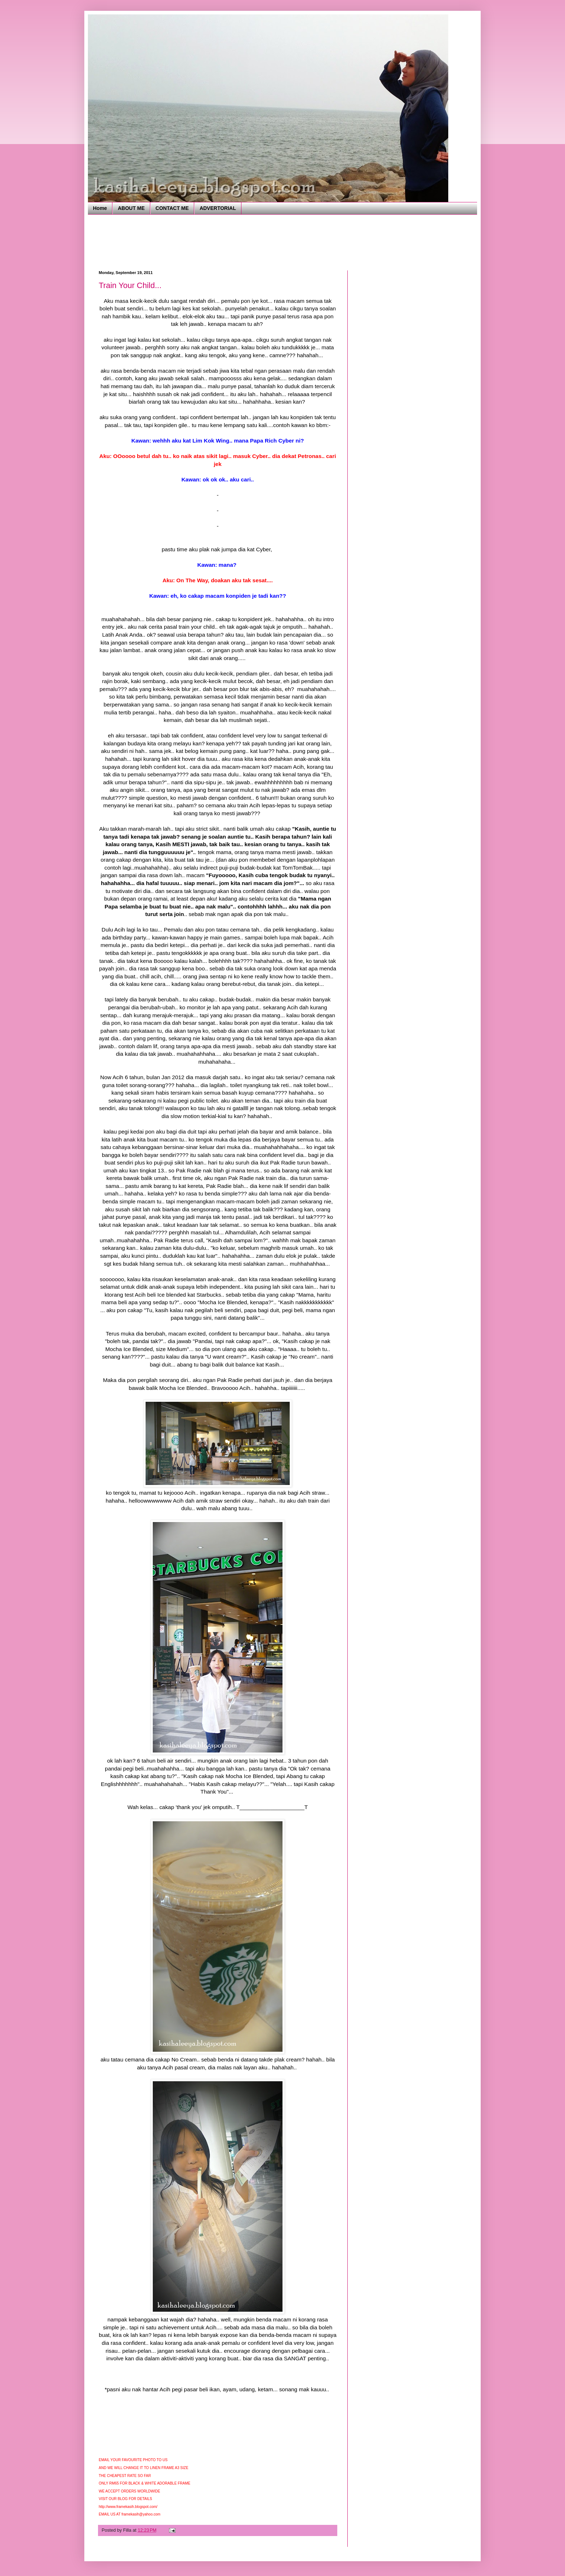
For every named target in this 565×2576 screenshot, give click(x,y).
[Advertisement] (230, 241)
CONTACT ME (172, 208)
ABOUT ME (131, 208)
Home (100, 208)
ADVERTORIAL (218, 208)
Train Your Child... (130, 285)
